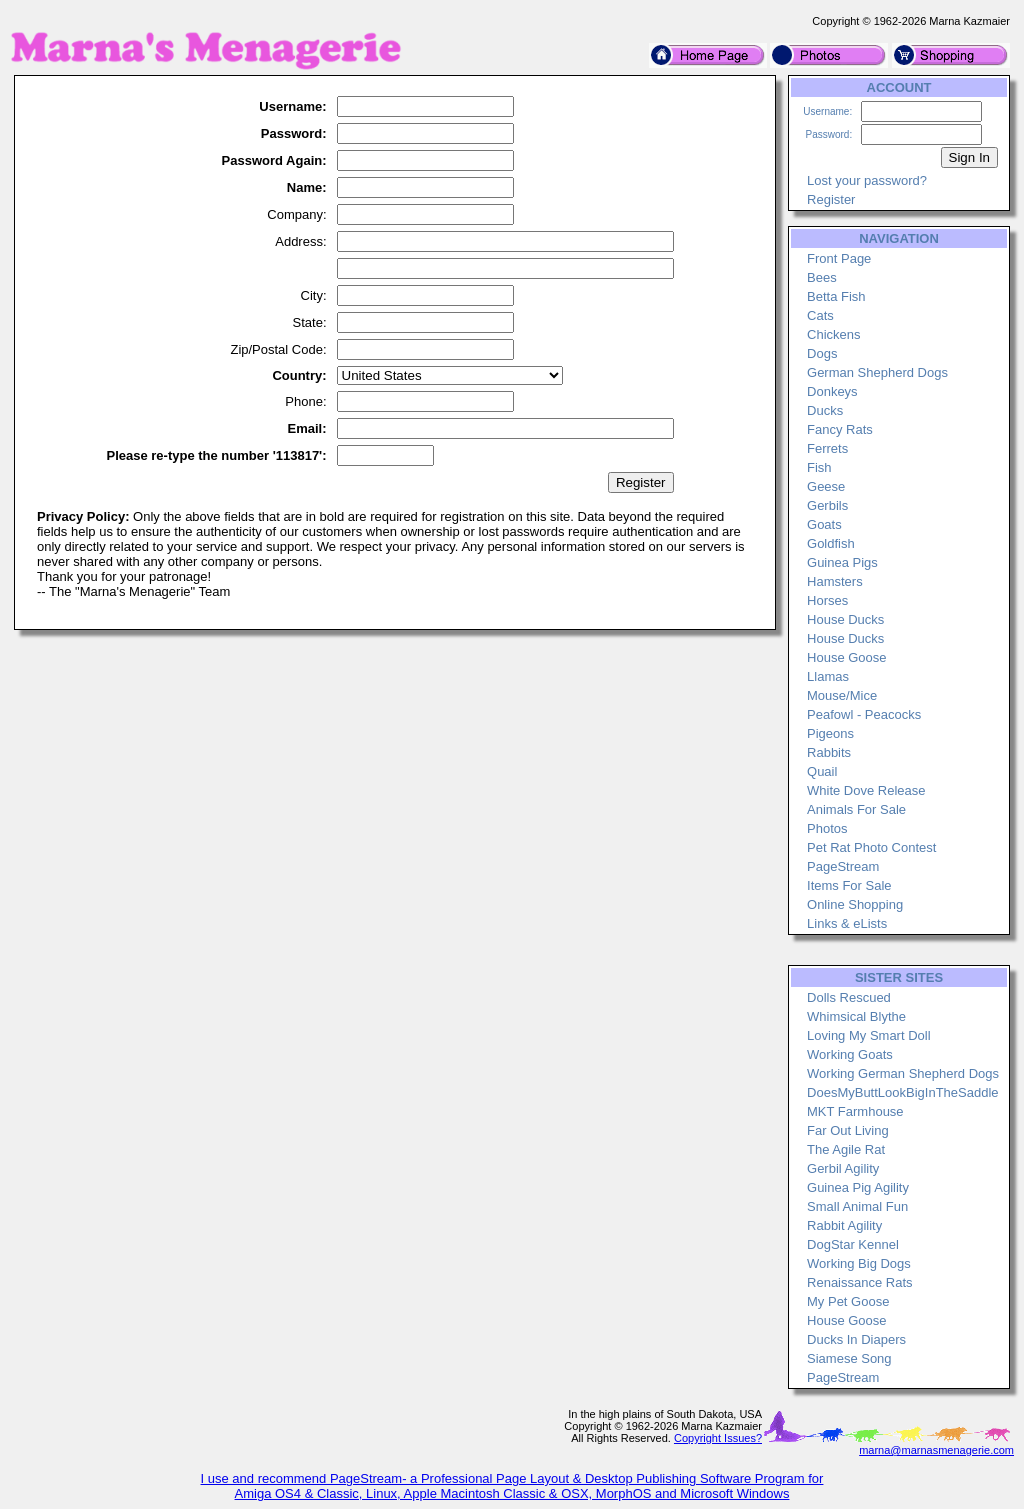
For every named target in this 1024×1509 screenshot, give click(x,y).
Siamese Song (849, 1358)
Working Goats (850, 1054)
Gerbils (827, 505)
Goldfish (831, 543)
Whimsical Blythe (856, 1016)
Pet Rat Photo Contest (871, 847)
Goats (824, 524)
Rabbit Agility (844, 1225)
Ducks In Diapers (856, 1339)
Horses (827, 600)
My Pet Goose (848, 1301)
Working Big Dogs (859, 1263)
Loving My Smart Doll (869, 1035)
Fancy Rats (840, 429)
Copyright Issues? (718, 1438)
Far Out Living (848, 1130)
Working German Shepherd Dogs (903, 1073)
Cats (820, 315)
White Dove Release (866, 790)
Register (831, 199)
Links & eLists (847, 923)
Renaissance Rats (860, 1282)
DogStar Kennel (853, 1244)
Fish (819, 467)
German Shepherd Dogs (877, 372)
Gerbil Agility (843, 1168)
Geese (826, 486)
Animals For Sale (856, 809)
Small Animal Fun (857, 1206)
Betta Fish (836, 296)
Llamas (828, 676)
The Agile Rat (846, 1149)
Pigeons (830, 733)
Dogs (822, 353)
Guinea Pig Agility (858, 1187)
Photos (827, 828)
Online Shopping (855, 904)
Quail (822, 771)
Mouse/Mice (842, 695)
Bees (822, 277)
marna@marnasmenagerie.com (936, 1450)
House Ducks (845, 619)
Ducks (825, 410)
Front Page (839, 258)
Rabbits (829, 752)
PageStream (843, 866)
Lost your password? (867, 180)
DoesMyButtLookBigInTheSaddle (903, 1092)
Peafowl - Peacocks (864, 714)
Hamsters (835, 581)
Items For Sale (849, 885)
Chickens (833, 334)
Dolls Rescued (849, 997)
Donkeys (832, 391)
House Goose (847, 657)
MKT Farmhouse (855, 1111)
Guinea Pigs (842, 562)
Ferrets (827, 448)
